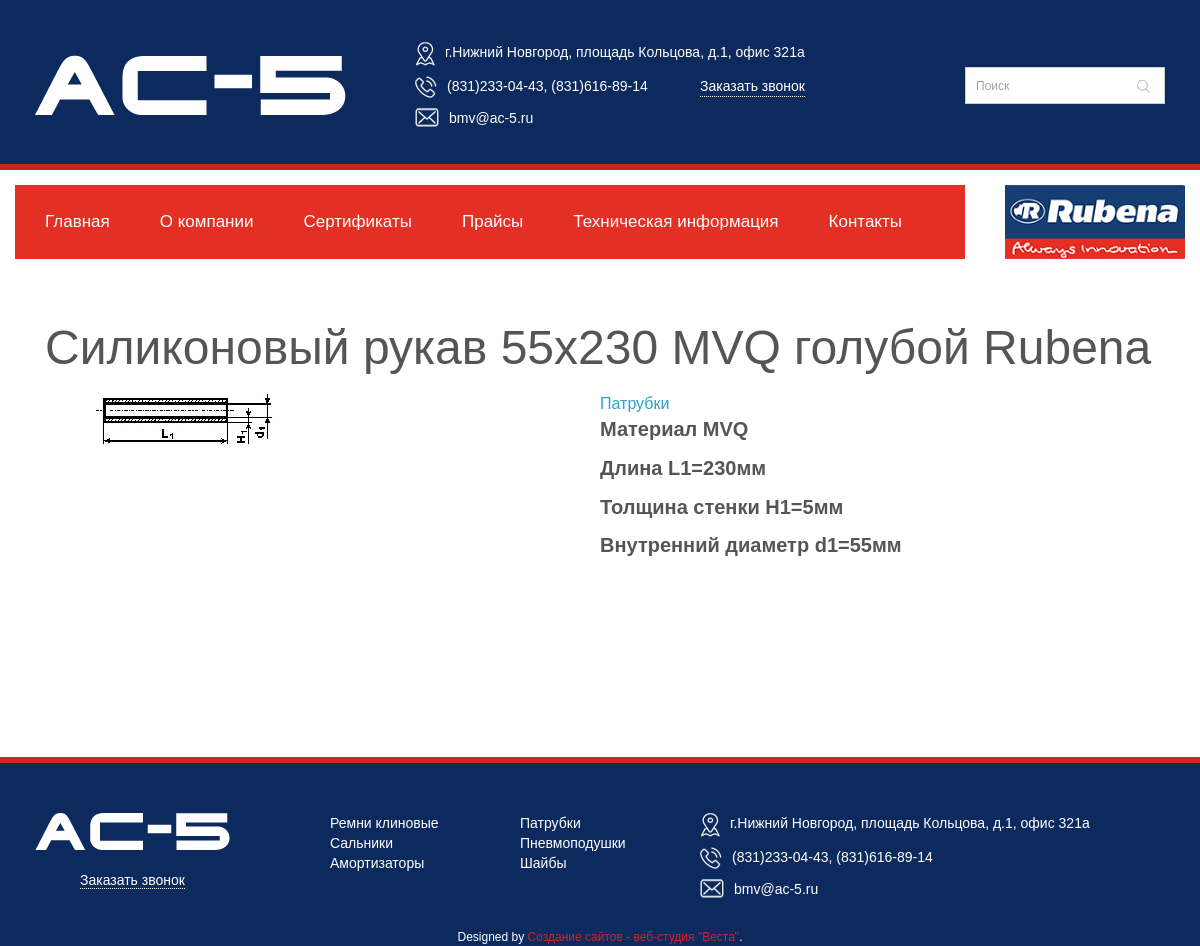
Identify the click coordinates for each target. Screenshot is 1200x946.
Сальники (361, 843)
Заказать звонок (752, 86)
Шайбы (543, 863)
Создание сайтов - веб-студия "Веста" (634, 937)
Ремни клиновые (384, 823)
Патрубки (634, 403)
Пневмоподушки (573, 843)
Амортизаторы (377, 863)
